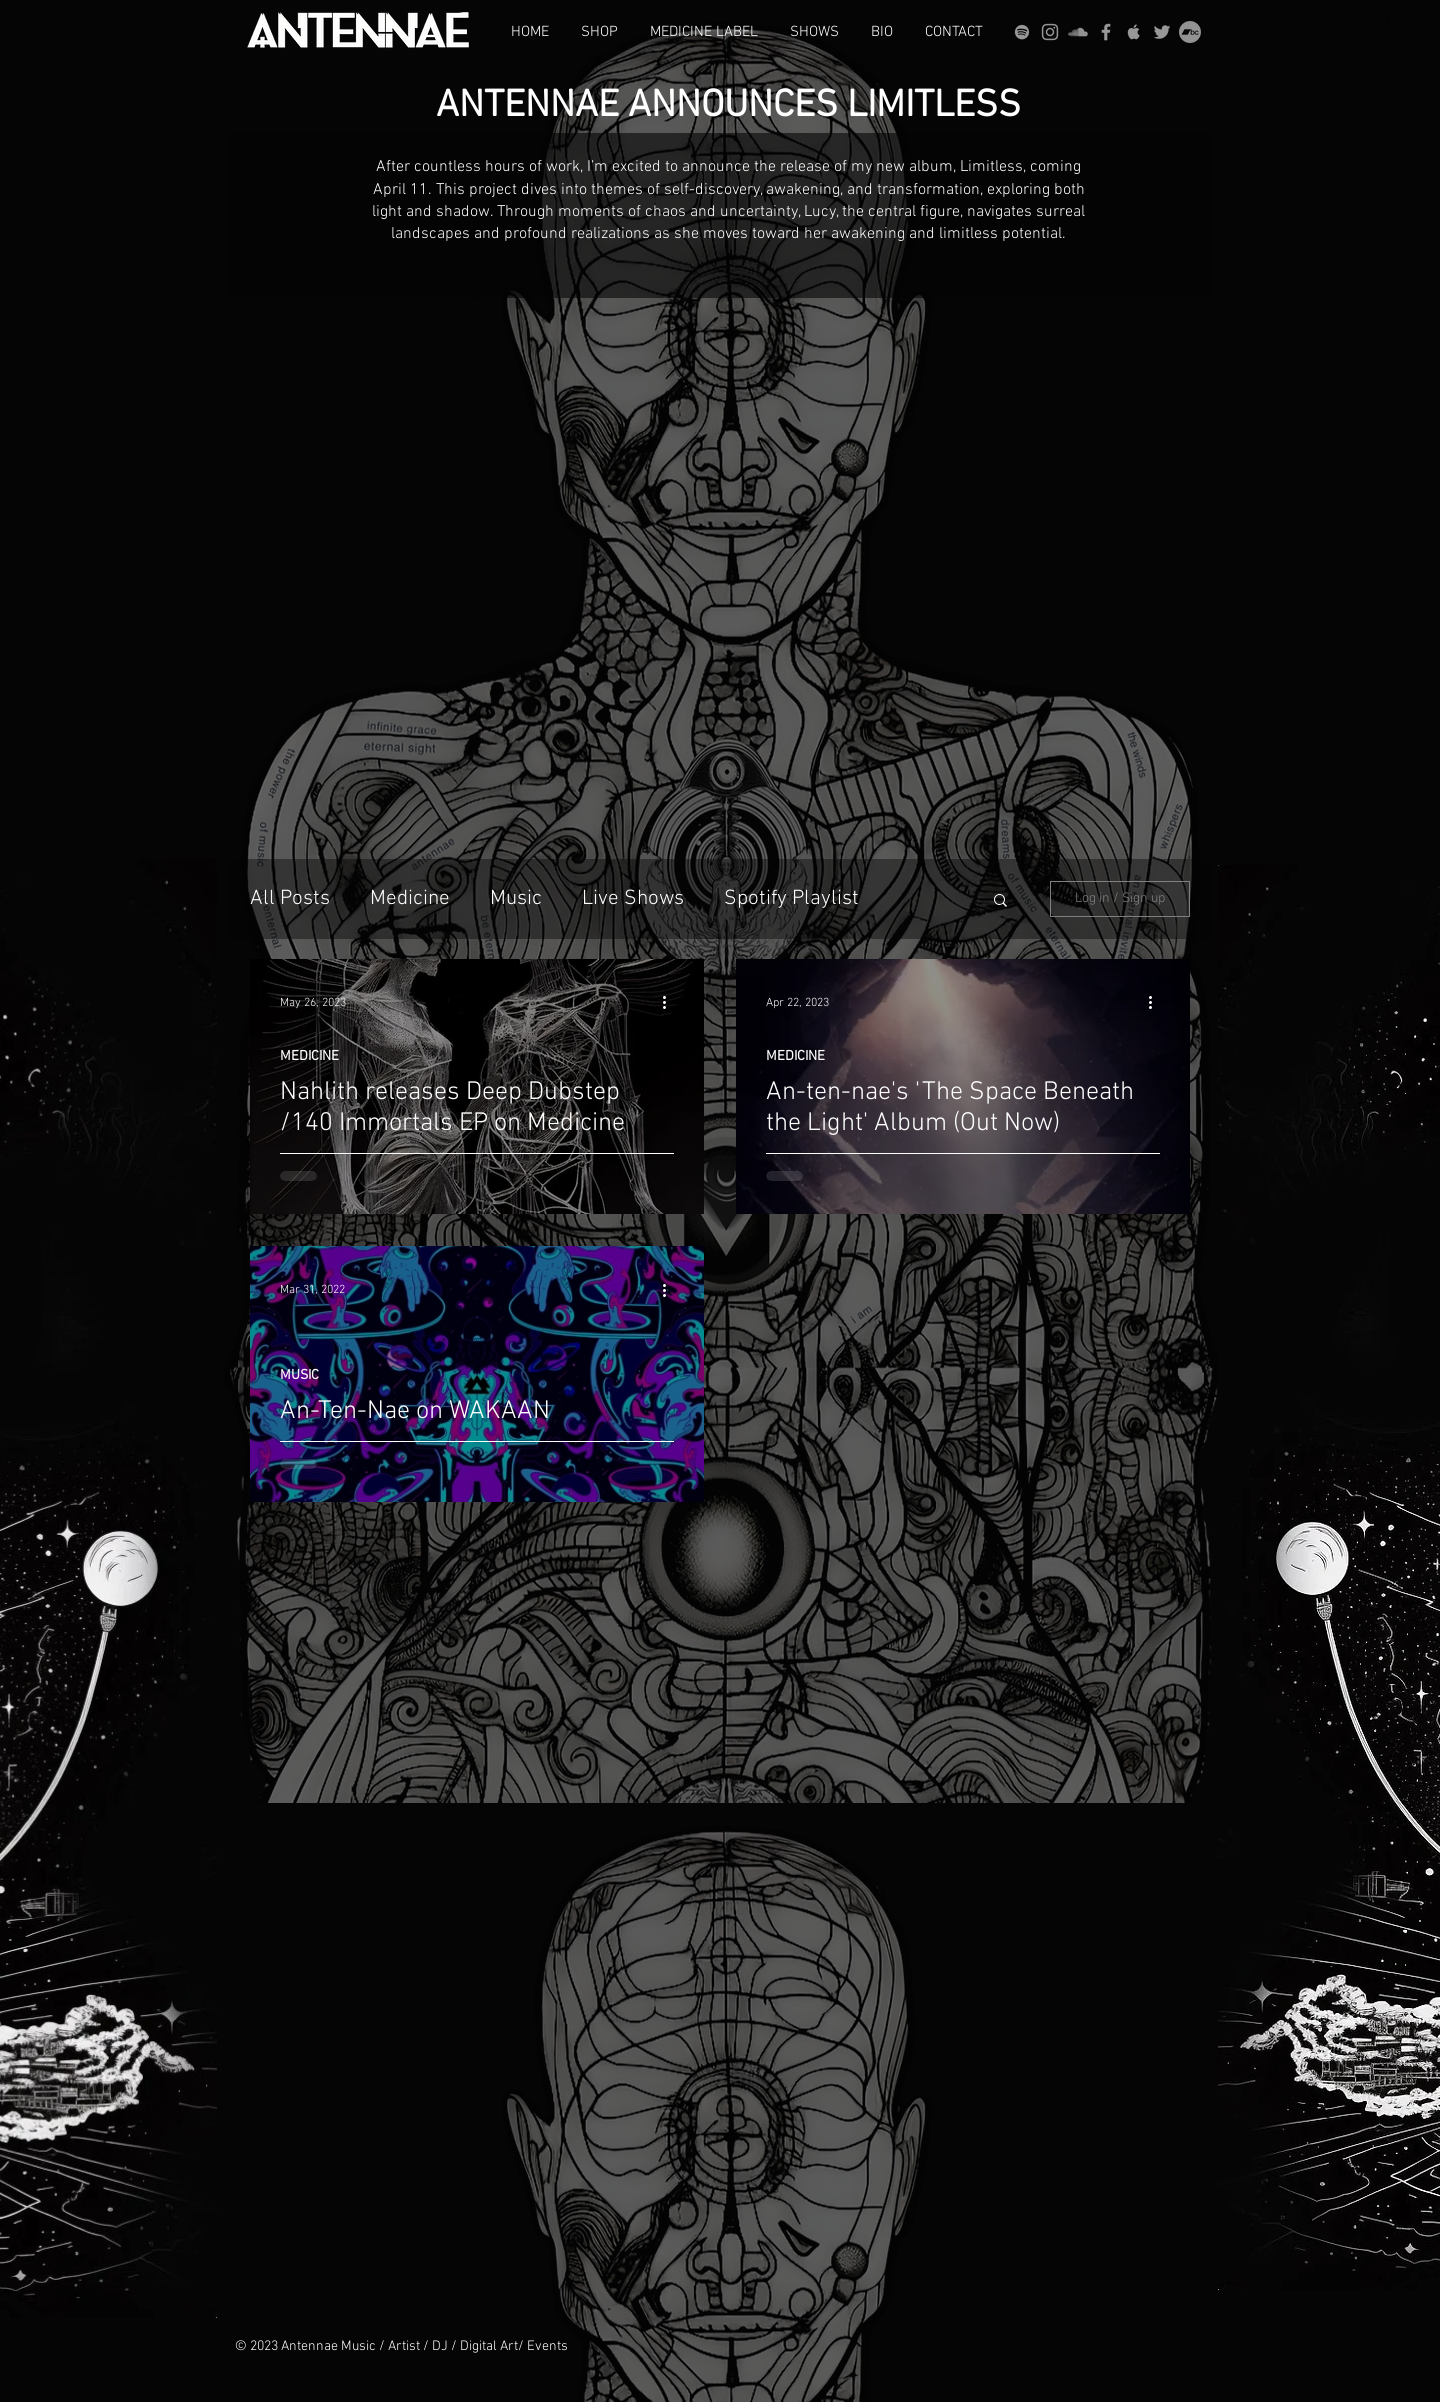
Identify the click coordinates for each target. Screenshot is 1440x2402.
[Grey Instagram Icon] (1050, 32)
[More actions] (671, 1003)
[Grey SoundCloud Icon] (1078, 32)
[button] (1000, 901)
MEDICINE (309, 1056)
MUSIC (299, 1375)
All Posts (290, 898)
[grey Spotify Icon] (1022, 32)
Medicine (410, 898)
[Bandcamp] (1190, 32)
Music (516, 898)
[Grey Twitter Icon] (1162, 32)
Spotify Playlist (791, 898)
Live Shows (633, 898)
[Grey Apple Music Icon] (1134, 32)
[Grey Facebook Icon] (1106, 32)
